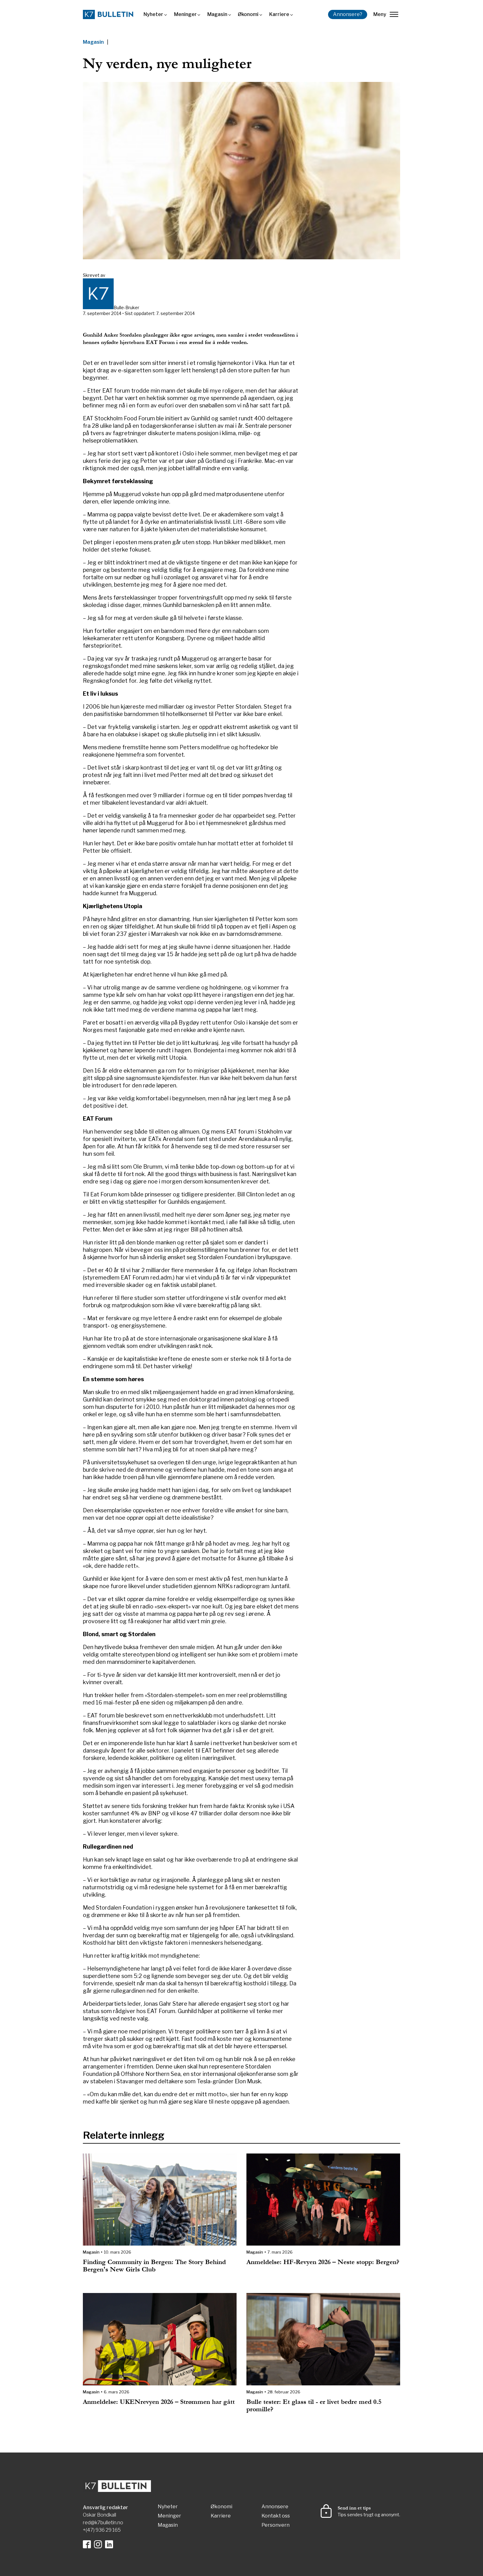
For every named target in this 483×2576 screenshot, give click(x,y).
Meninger (185, 14)
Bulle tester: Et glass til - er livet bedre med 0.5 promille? (313, 2405)
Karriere (279, 14)
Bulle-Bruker (126, 307)
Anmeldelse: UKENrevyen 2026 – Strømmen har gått (159, 2402)
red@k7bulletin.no (103, 2522)
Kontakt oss (276, 2516)
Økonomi (248, 14)
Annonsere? (347, 14)
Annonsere (275, 2506)
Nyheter (153, 14)
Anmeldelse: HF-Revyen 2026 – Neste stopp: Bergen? (322, 2262)
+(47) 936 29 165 (102, 2530)
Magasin (217, 14)
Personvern (276, 2525)
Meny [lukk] (385, 14)
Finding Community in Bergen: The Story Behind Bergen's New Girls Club (154, 2265)
